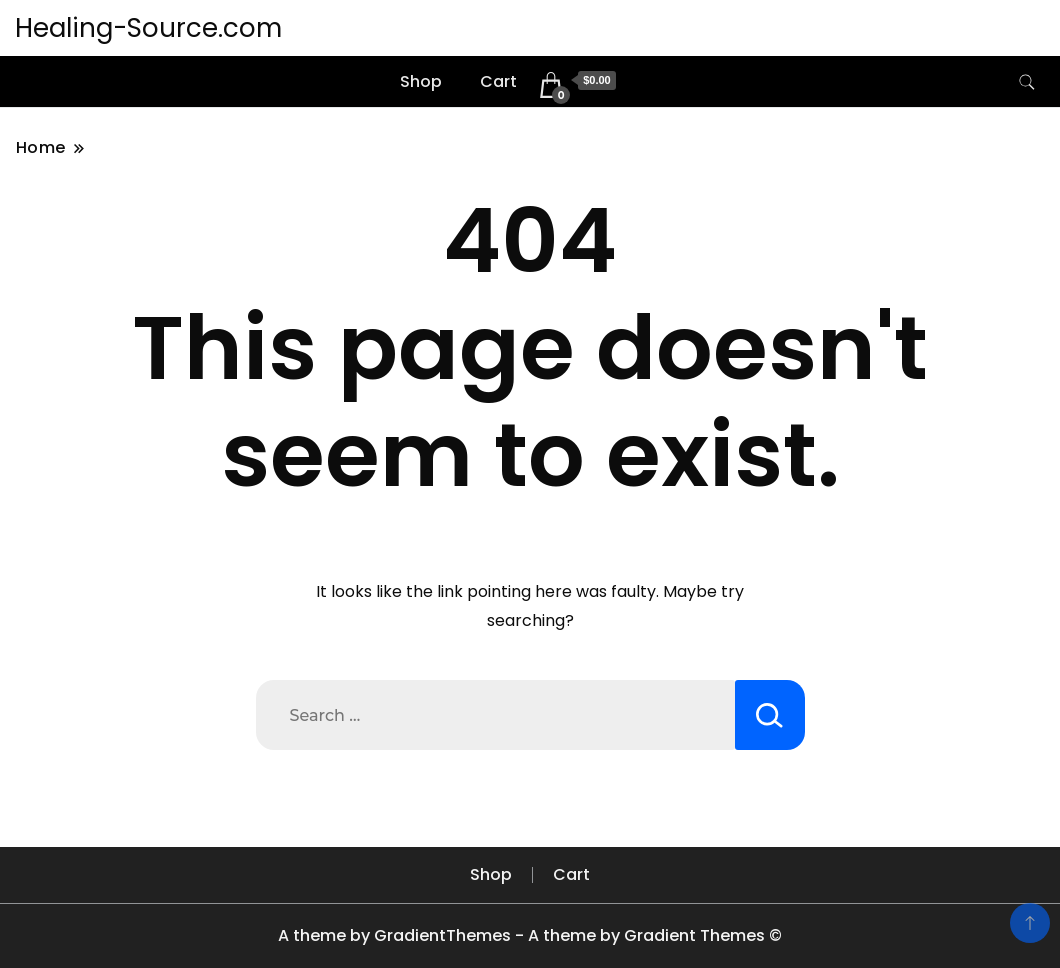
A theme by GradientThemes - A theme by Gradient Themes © (530, 935)
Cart (498, 81)
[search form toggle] (1027, 82)
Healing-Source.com (148, 28)
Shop (421, 81)
